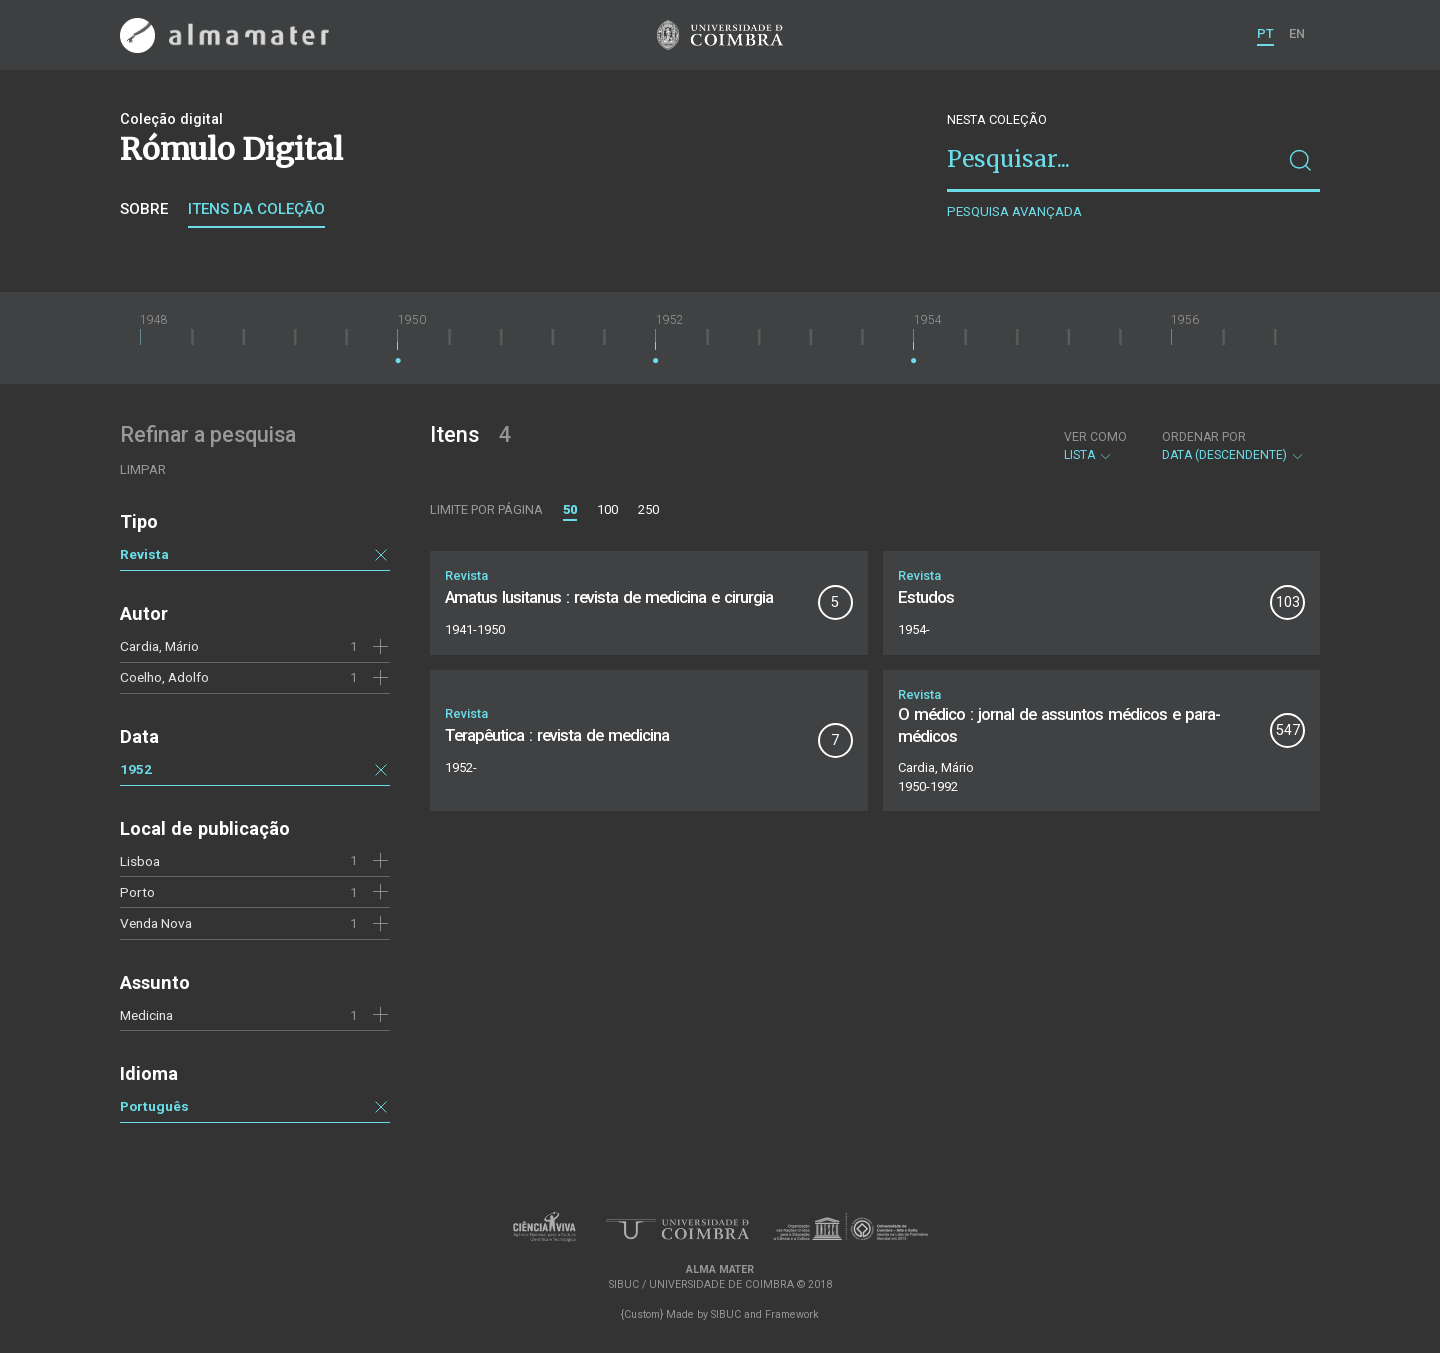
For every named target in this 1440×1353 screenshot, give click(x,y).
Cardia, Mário (159, 646)
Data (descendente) (1233, 446)
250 (648, 509)
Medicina (146, 1015)
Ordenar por (1204, 437)
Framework (792, 1314)
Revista (144, 554)
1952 (136, 769)
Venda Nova (156, 923)
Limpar (143, 469)
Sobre (144, 209)
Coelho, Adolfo (164, 677)
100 (607, 509)
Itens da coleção (256, 209)
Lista (1095, 446)
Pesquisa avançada (1014, 211)
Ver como (1095, 437)
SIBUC (726, 1314)
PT (1265, 33)
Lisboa (140, 861)
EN (1297, 33)
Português (154, 1106)
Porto (137, 892)
